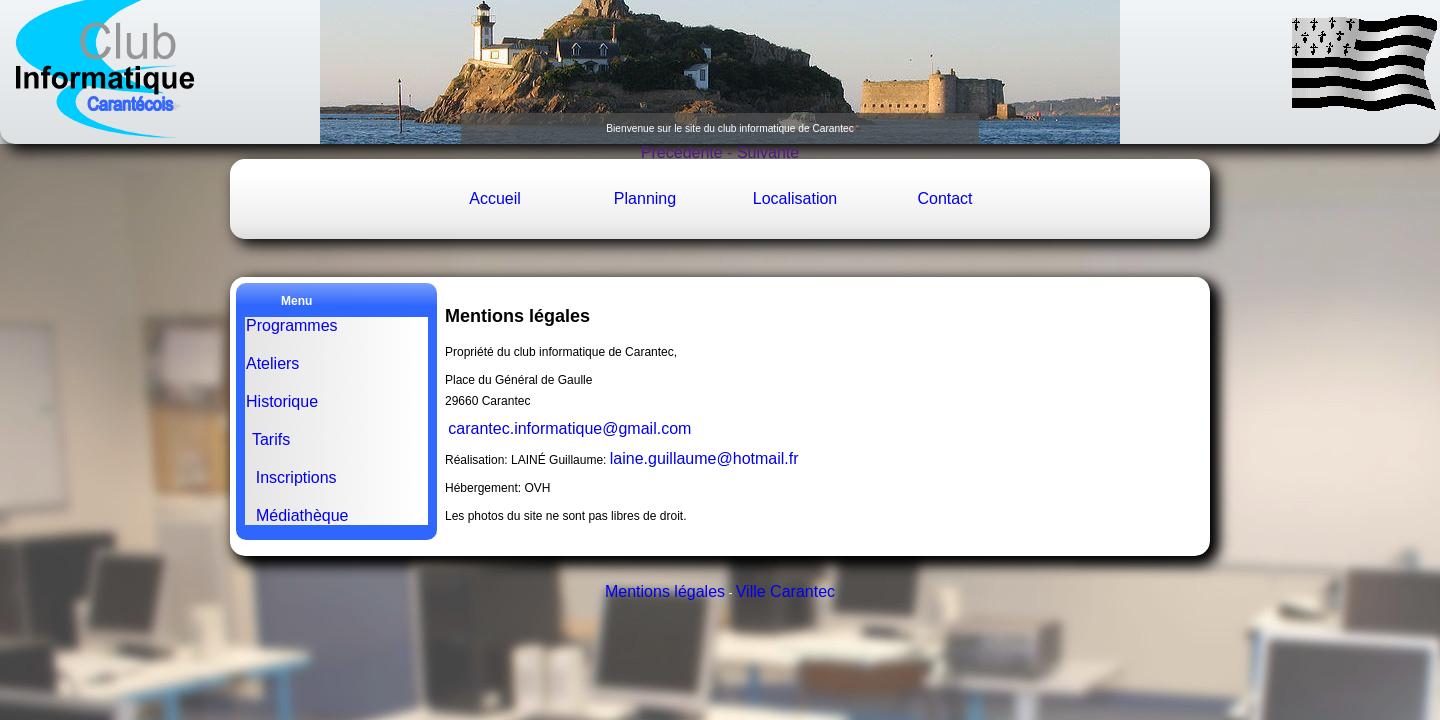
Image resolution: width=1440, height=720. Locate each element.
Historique (284, 401)
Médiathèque (301, 515)
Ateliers (272, 363)
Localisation (795, 198)
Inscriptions (296, 477)
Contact (944, 198)
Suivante (765, 152)
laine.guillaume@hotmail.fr (704, 458)
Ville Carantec (785, 591)
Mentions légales (665, 591)
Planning (645, 198)
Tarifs (274, 439)
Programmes (292, 325)
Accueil (495, 198)
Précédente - (687, 152)
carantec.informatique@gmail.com (569, 428)
